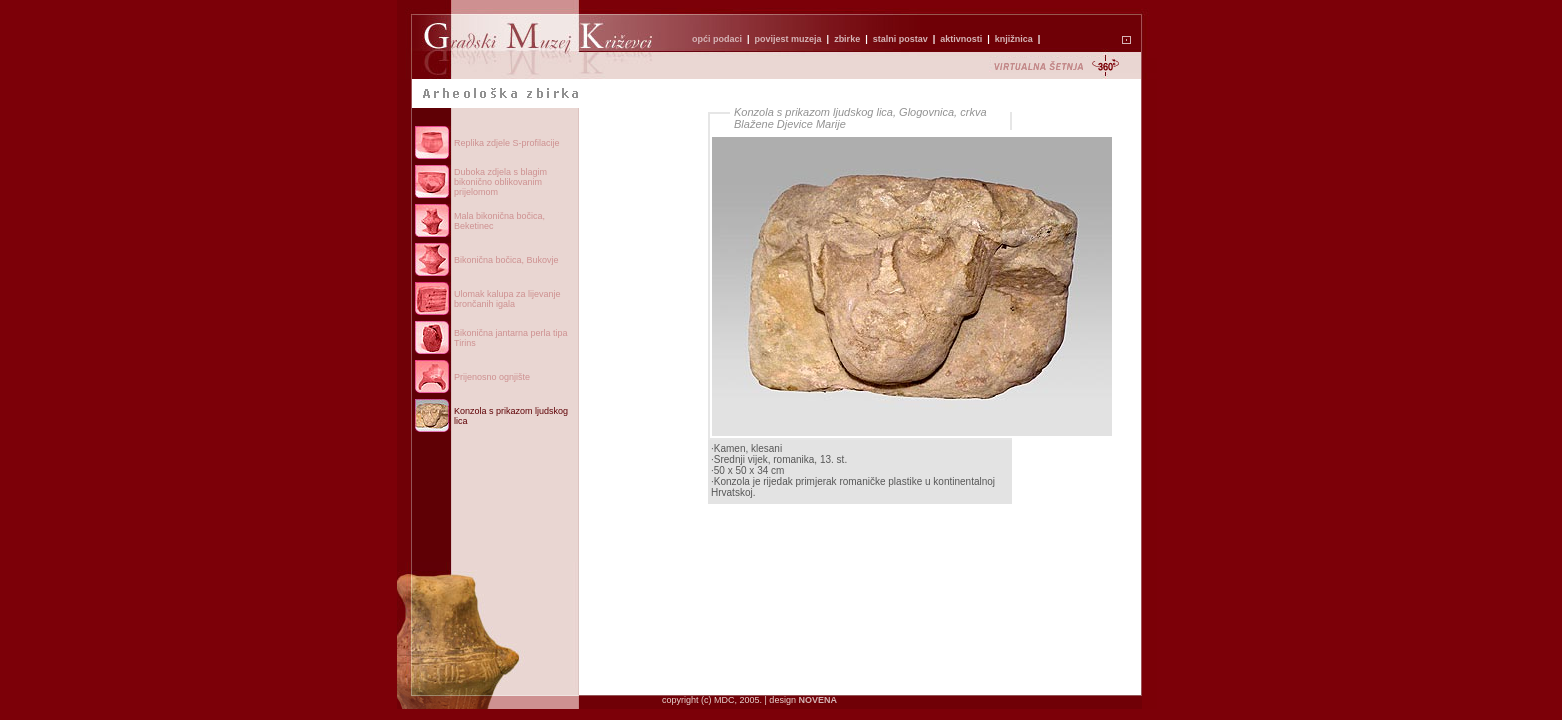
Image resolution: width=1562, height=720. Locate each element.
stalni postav (900, 39)
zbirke (847, 39)
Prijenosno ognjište (492, 377)
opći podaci (717, 39)
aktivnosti (961, 39)
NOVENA (817, 700)
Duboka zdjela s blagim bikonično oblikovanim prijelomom (500, 182)
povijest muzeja (788, 39)
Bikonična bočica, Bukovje (506, 260)
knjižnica (1014, 39)
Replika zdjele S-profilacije (507, 143)
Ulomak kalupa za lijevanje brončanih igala (507, 299)
